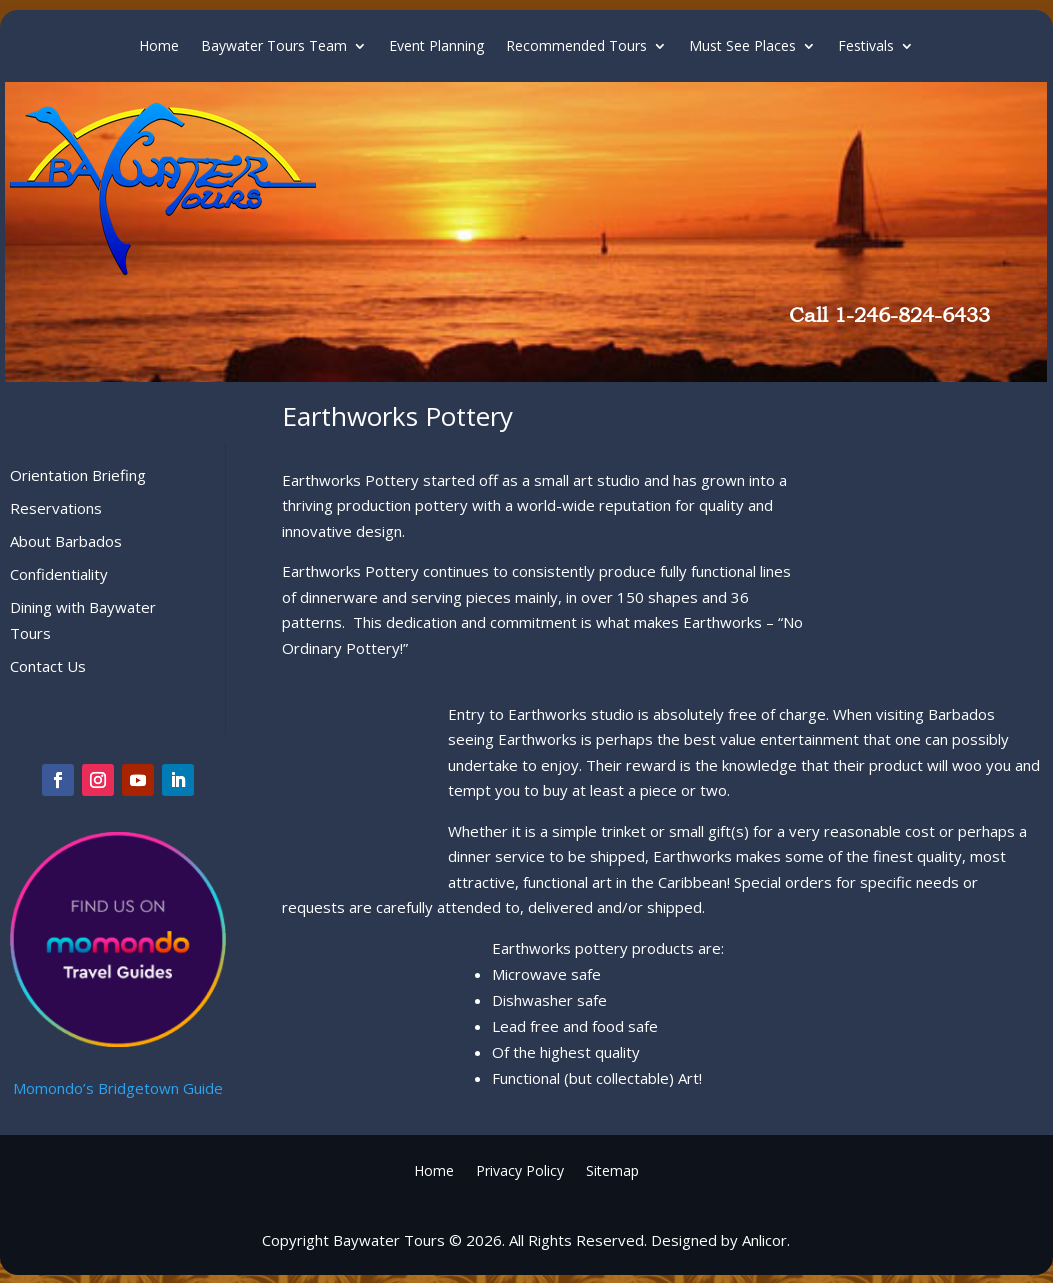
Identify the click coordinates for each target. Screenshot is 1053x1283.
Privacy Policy (520, 1169)
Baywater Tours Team (274, 47)
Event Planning (436, 47)
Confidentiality (59, 574)
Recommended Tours (576, 47)
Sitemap (612, 1169)
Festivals (866, 47)
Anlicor (764, 1240)
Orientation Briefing (78, 475)
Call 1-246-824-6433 (889, 315)
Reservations (56, 508)
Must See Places (742, 47)
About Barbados (66, 541)
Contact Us (48, 666)
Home (159, 47)
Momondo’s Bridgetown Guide (118, 1088)
